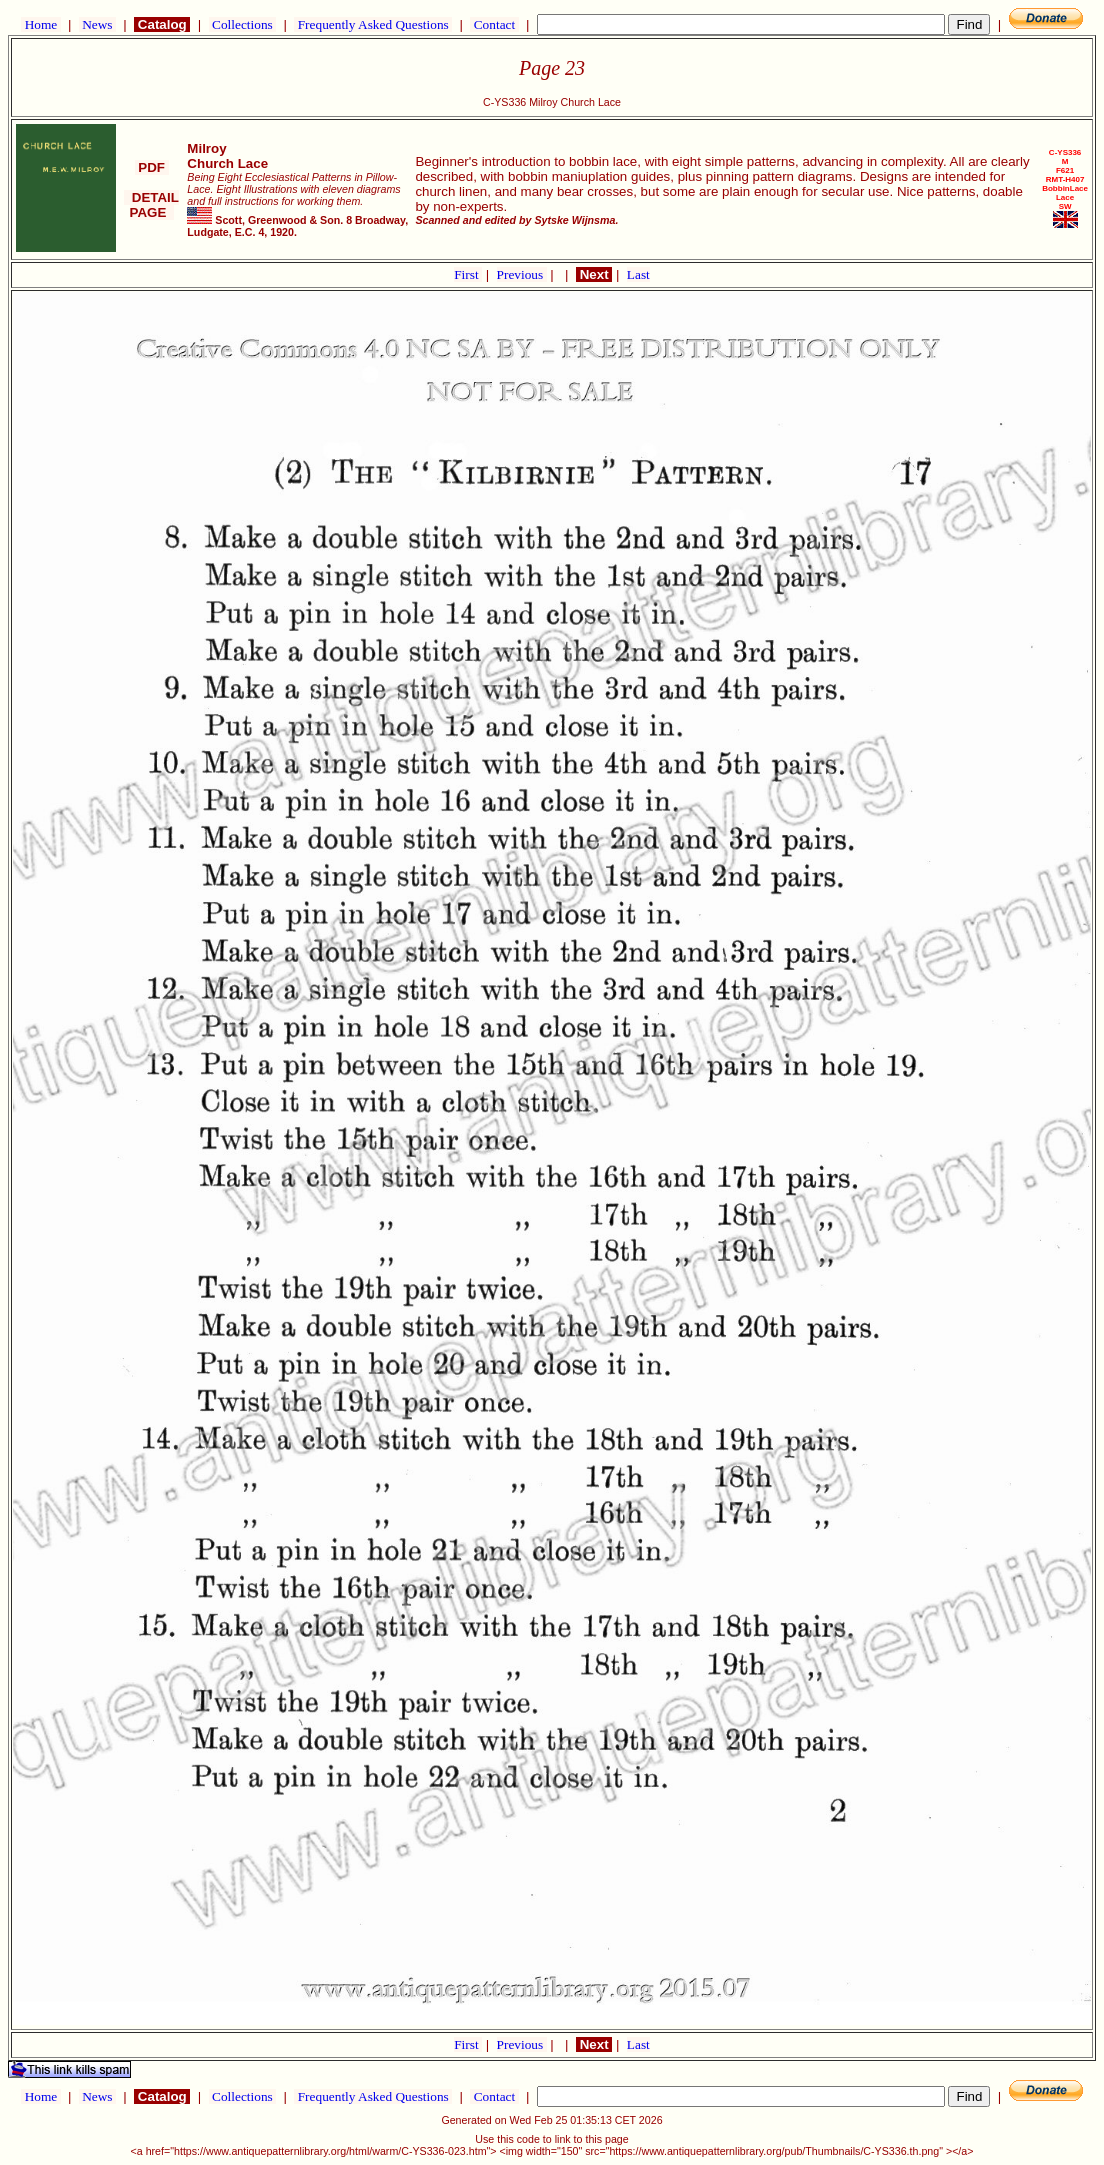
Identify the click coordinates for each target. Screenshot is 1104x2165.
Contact (494, 24)
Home (40, 24)
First (468, 274)
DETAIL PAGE (151, 205)
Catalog (162, 24)
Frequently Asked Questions (373, 24)
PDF (152, 167)
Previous (522, 274)
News (97, 24)
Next (594, 274)
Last (638, 274)
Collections (242, 24)
